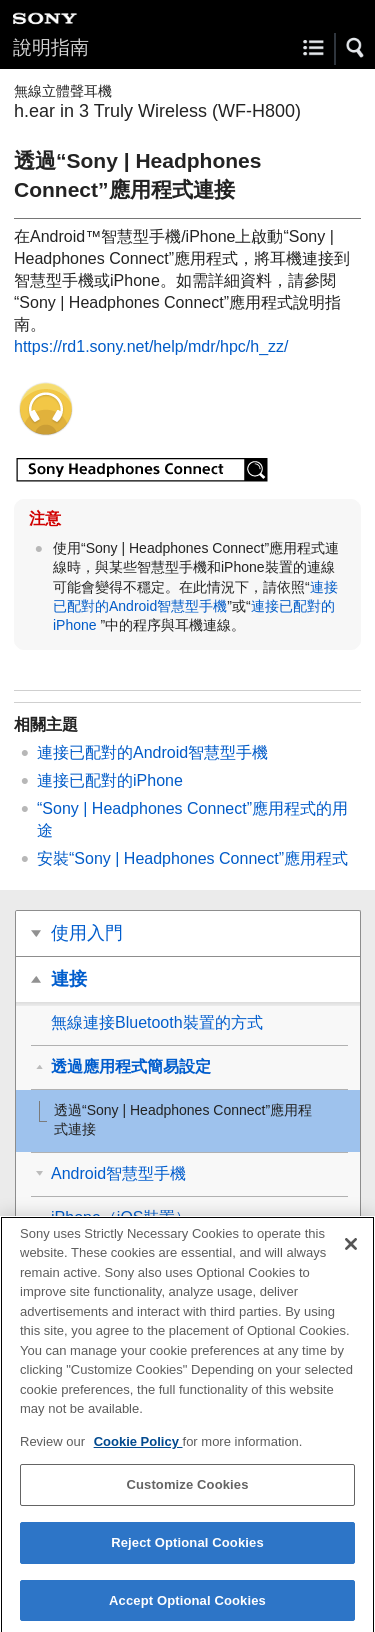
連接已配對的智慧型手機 (152, 752)
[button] (356, 48)
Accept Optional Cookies (187, 1609)
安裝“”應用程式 (192, 858)
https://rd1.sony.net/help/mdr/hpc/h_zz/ (151, 346)
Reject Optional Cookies (187, 1551)
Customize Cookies (187, 1493)
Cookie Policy (138, 1450)
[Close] (351, 1253)
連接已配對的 (110, 780)
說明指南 (51, 47)
